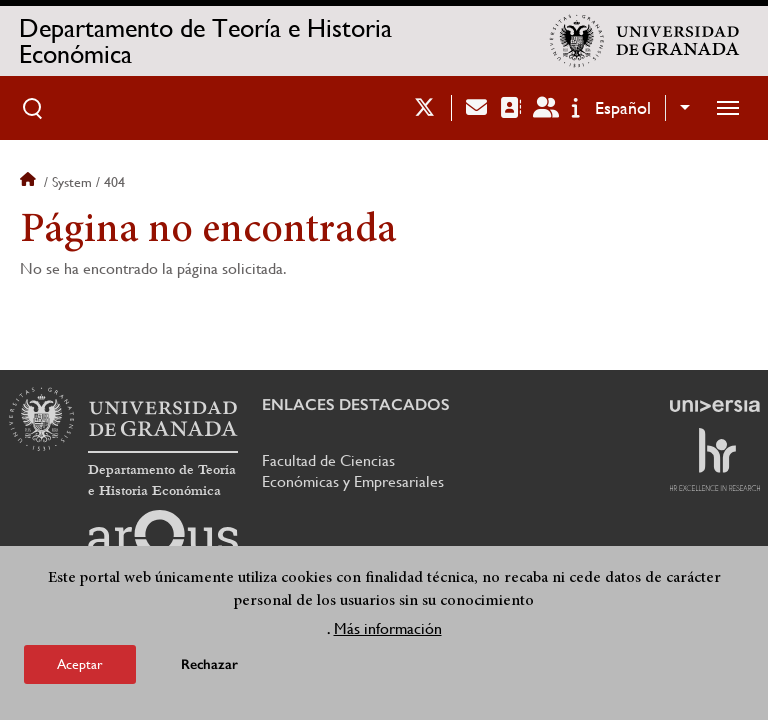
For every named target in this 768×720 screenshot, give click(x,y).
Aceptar (80, 664)
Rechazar (209, 664)
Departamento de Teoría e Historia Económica (205, 41)
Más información (388, 628)
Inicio (30, 182)
